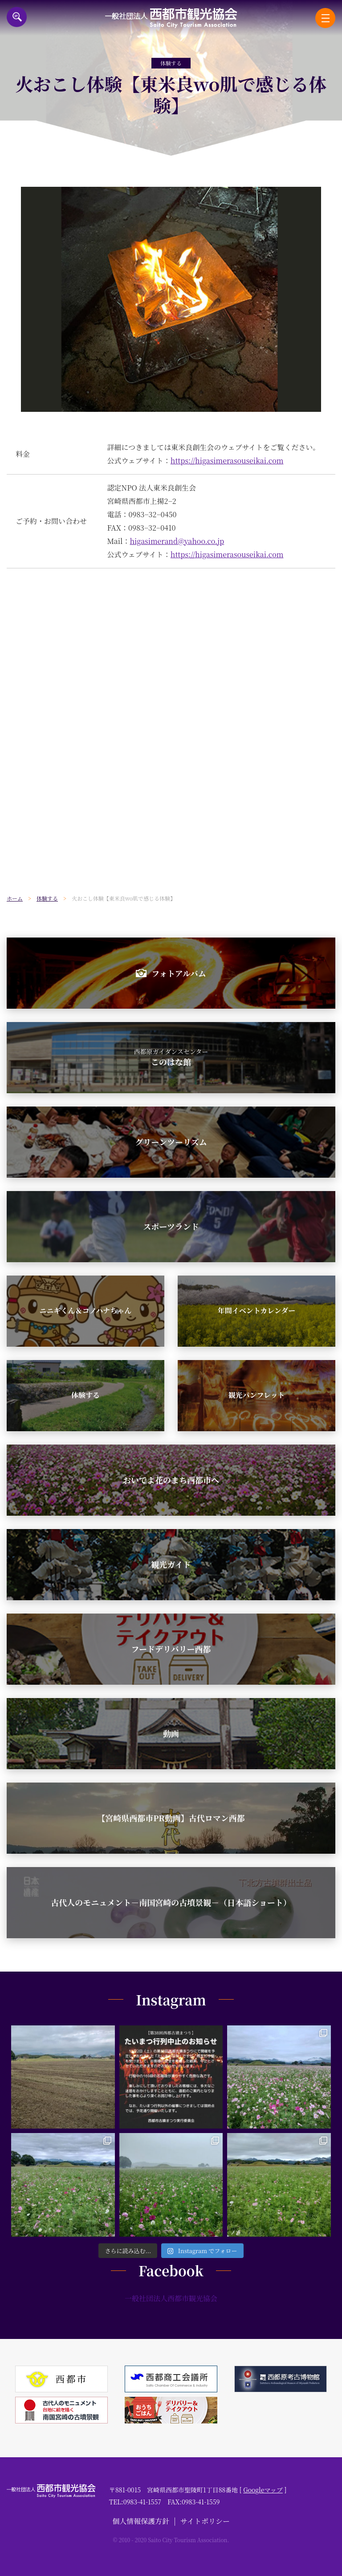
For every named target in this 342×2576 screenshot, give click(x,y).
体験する (85, 1395)
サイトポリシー (205, 2521)
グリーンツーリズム (171, 1141)
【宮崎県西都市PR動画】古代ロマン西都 (170, 1817)
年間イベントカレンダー (256, 1310)
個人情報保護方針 (140, 2521)
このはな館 (171, 1057)
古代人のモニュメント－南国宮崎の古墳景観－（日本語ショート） (171, 1902)
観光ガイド (171, 1564)
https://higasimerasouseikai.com (227, 460)
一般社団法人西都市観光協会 (171, 18)
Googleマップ (263, 2489)
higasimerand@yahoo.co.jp (177, 541)
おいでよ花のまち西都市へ (171, 1479)
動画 (171, 1733)
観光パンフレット (256, 1395)
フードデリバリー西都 (171, 1648)
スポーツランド (171, 1226)
